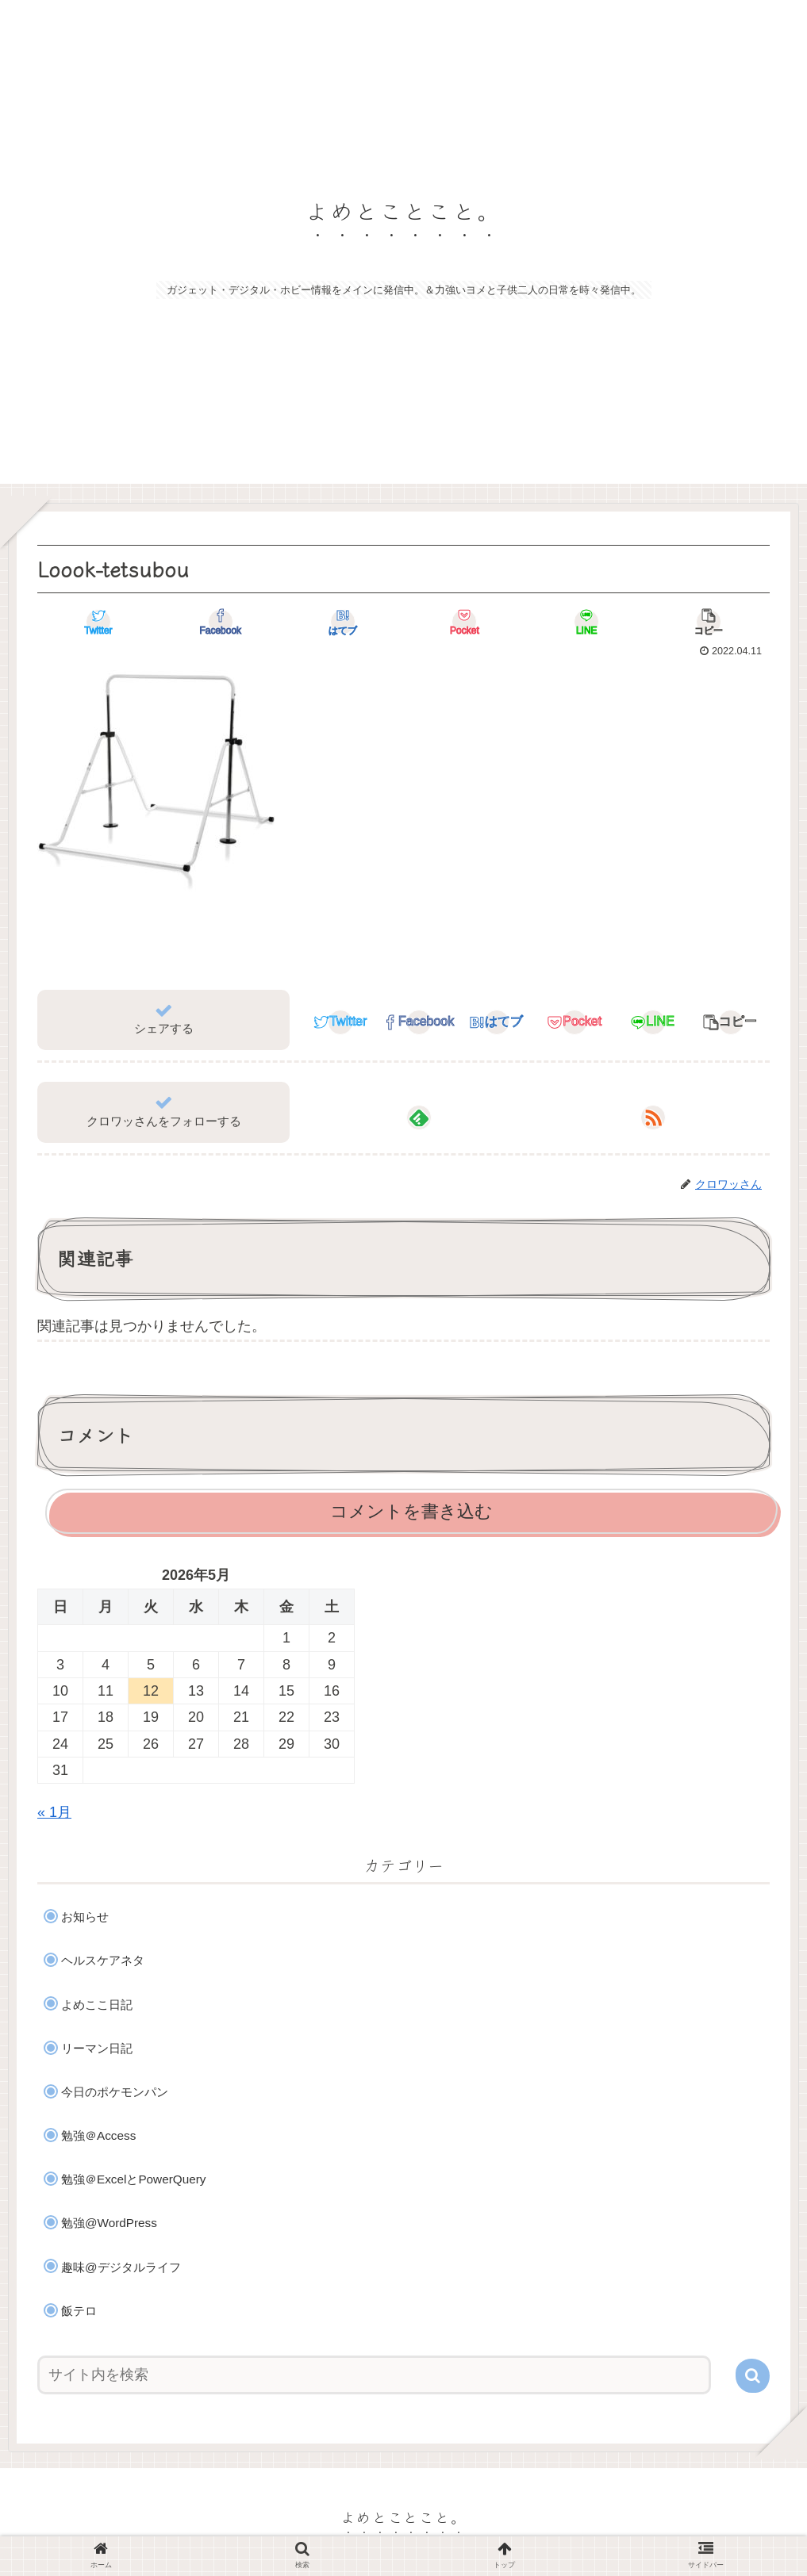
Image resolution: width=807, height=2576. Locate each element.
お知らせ (85, 1916)
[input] (374, 2375)
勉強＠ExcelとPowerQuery (133, 2179)
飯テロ (79, 2310)
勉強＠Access (98, 2135)
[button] (753, 2376)
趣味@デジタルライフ (121, 2267)
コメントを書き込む (411, 1511)
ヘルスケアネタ (102, 1960)
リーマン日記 (97, 2048)
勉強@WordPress (109, 2222)
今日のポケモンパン (114, 2092)
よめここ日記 (97, 2004)
